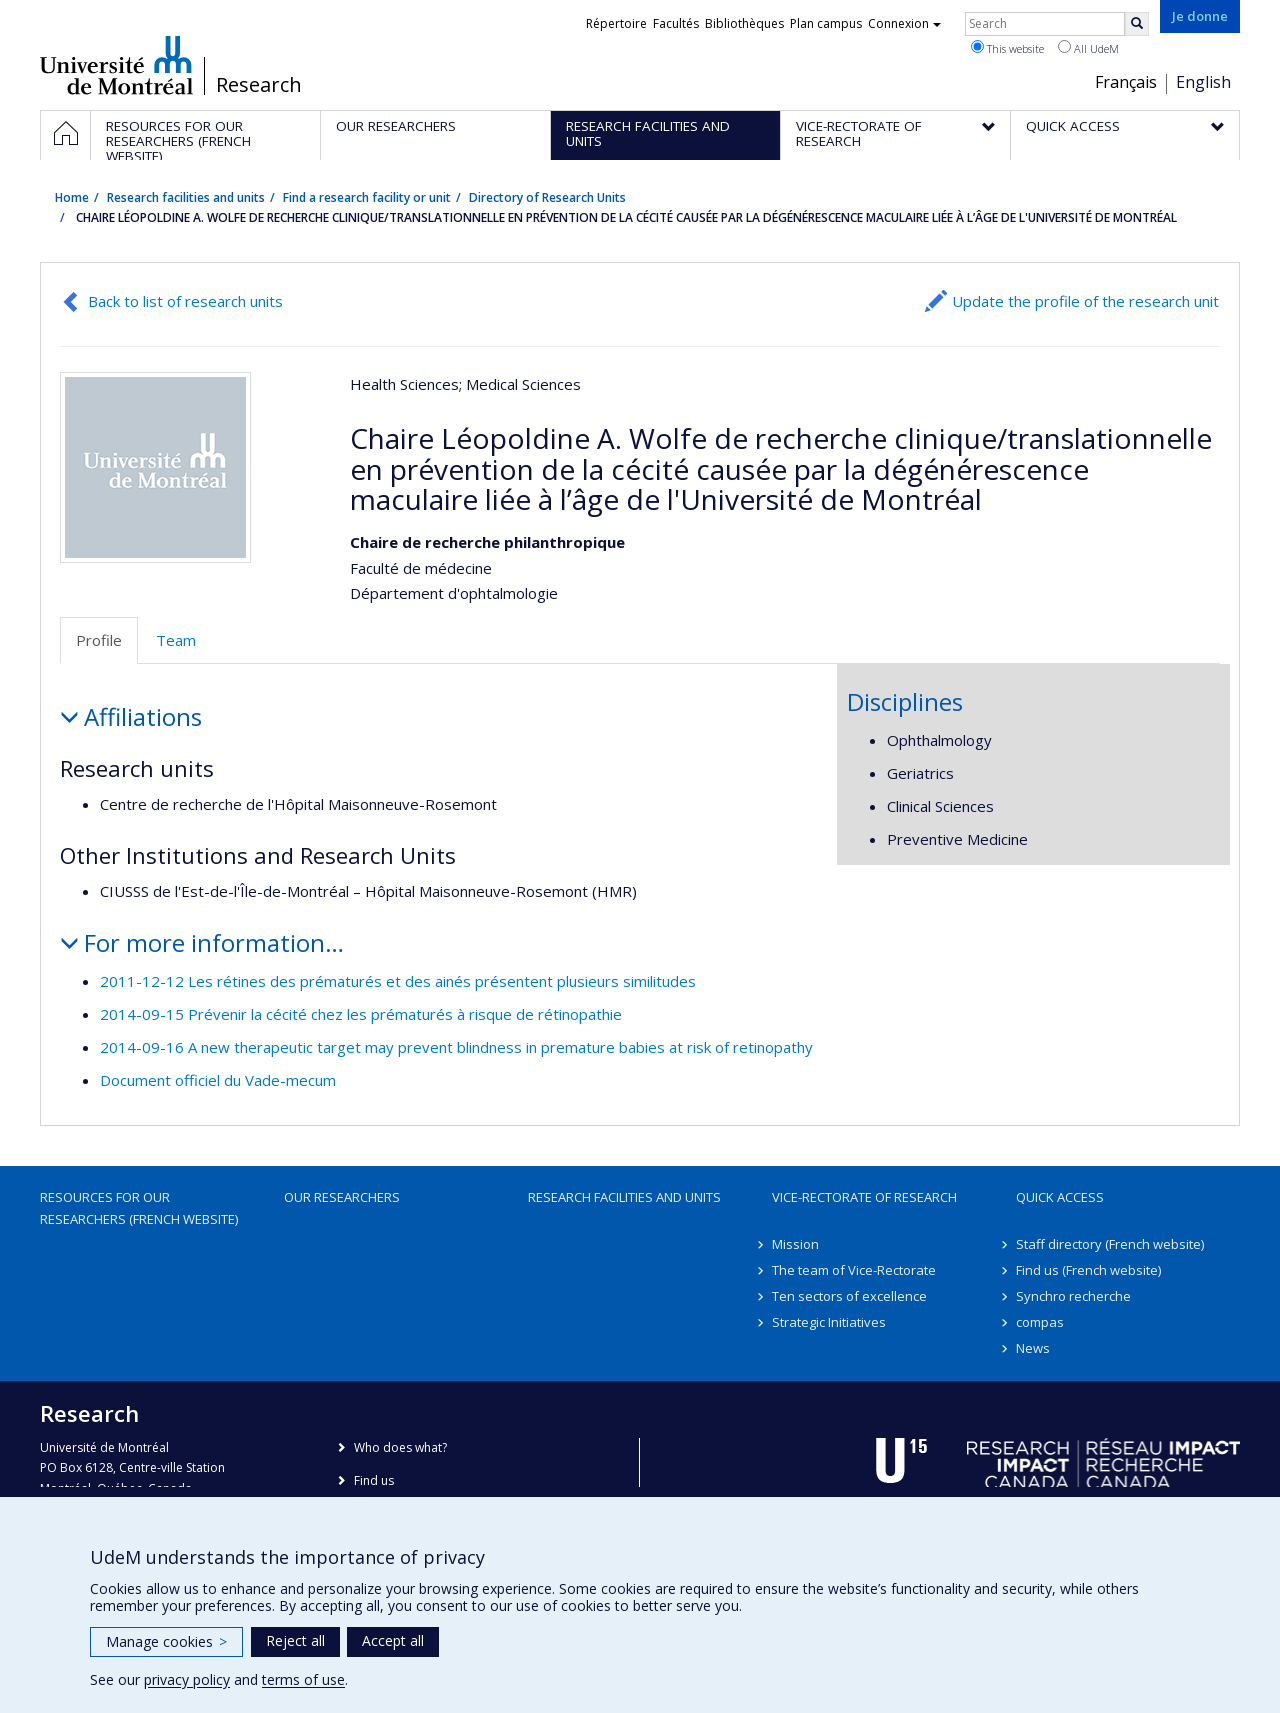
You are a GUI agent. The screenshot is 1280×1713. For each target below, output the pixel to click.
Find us (374, 1480)
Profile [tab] (99, 640)
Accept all (393, 1640)
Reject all (295, 1640)
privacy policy (187, 1679)
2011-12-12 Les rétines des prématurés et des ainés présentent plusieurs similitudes (398, 981)
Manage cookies (166, 1641)
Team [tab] (176, 640)
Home (72, 197)
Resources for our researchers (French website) (139, 1208)
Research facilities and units (186, 197)
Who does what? (400, 1447)
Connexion (904, 23)
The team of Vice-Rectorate (854, 1270)
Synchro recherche (1073, 1296)
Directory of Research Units (547, 197)
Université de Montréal (116, 65)
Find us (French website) (1088, 1270)
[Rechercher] (1137, 24)
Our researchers (342, 1197)
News (1033, 1348)
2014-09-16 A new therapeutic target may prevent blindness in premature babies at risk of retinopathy (456, 1047)
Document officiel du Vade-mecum (218, 1080)
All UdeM (1088, 48)
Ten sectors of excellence (849, 1296)
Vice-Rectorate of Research (864, 1197)
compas (1040, 1322)
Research (259, 85)
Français (1126, 82)
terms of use (303, 1679)
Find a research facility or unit (367, 197)
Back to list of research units (185, 301)
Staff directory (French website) (1110, 1244)
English (1203, 82)
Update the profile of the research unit (1085, 301)
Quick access (1060, 1197)
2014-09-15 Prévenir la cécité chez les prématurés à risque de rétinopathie (361, 1014)
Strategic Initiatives (829, 1322)
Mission (795, 1244)
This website (1007, 48)
